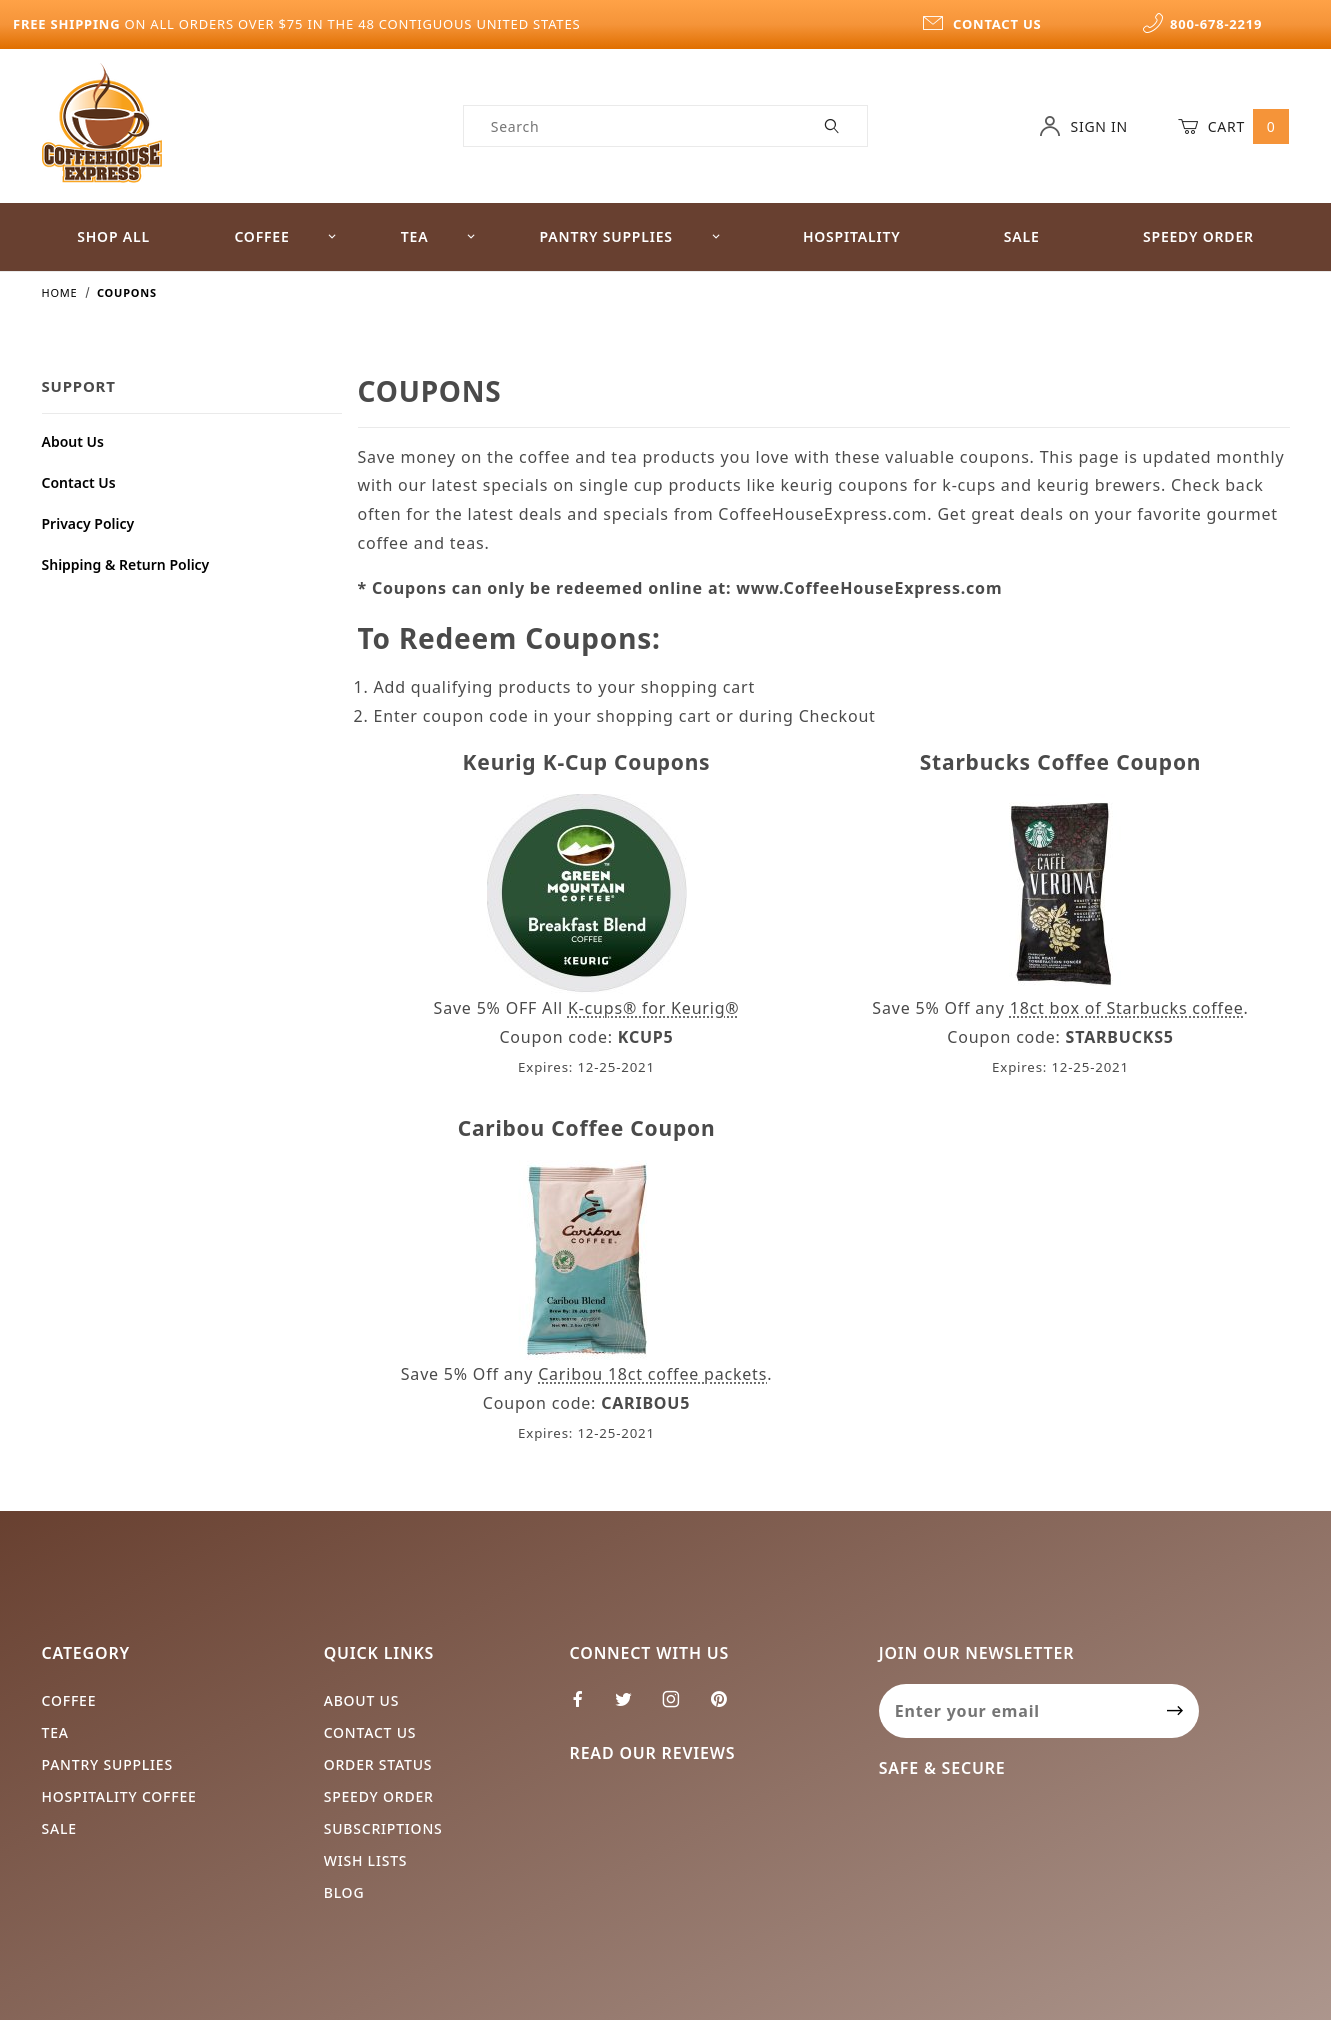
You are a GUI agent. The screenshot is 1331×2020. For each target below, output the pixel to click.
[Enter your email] (1015, 1711)
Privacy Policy (88, 523)
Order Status (378, 1764)
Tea (439, 236)
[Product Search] (631, 126)
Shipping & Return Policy (126, 564)
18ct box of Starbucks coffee (1127, 1008)
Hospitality (852, 236)
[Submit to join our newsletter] (1175, 1711)
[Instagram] (679, 1707)
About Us (73, 441)
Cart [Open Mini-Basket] (1234, 126)
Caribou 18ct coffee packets (652, 1374)
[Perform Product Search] (832, 126)
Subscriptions (383, 1828)
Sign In (1083, 126)
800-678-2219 (1202, 24)
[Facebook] (586, 1707)
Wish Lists (366, 1860)
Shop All (113, 236)
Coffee (285, 236)
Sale (1022, 236)
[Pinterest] (727, 1707)
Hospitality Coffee (119, 1796)
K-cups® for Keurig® (653, 1008)
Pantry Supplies (630, 236)
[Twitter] (632, 1707)
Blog (344, 1892)
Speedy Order (1198, 236)
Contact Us (79, 482)
